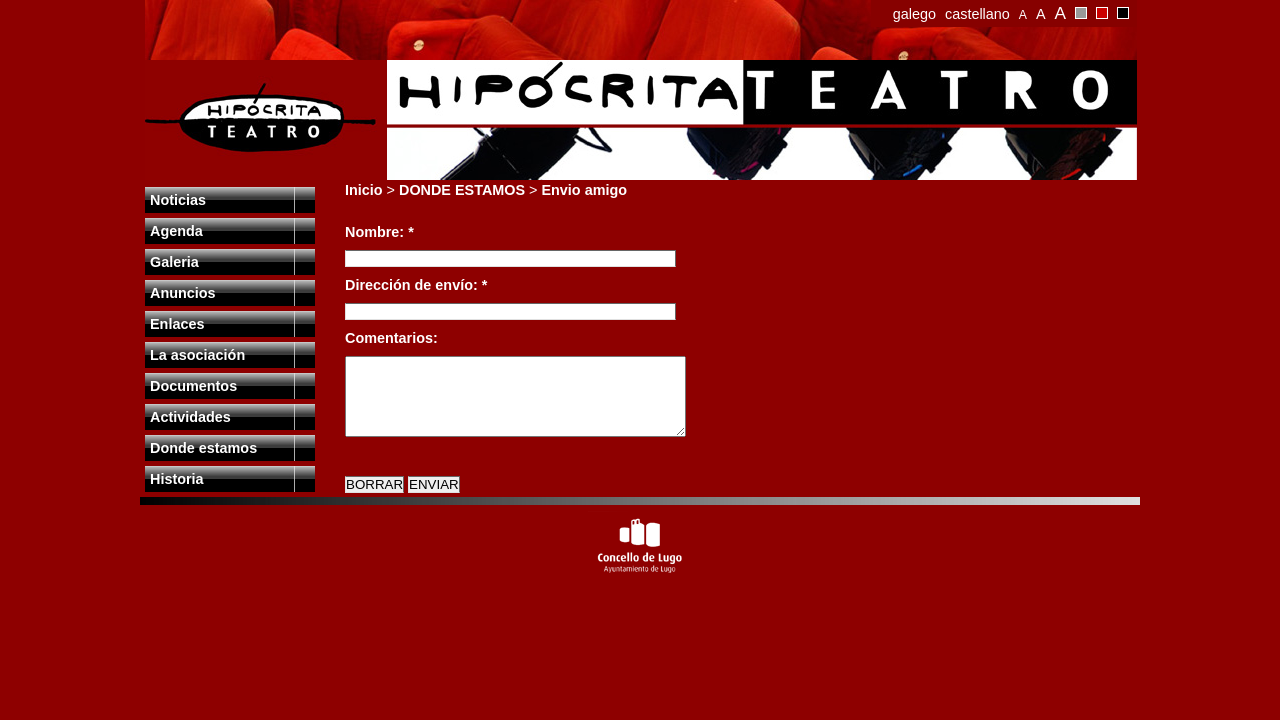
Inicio (364, 190)
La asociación (197, 355)
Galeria (174, 262)
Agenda (176, 231)
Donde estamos (203, 448)
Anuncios (183, 293)
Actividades (190, 417)
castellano (977, 14)
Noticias (178, 200)
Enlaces (177, 324)
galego (914, 14)
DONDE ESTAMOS (462, 190)
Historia (177, 479)
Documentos (193, 386)
